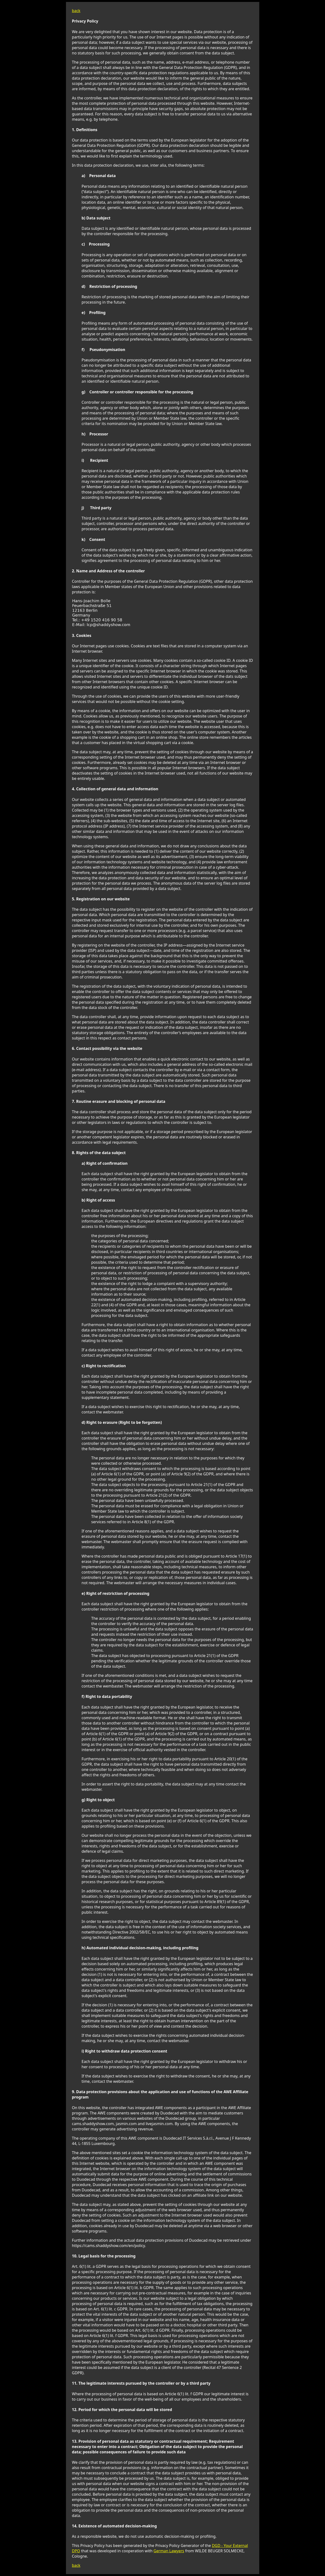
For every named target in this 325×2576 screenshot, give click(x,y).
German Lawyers (168, 2551)
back (76, 10)
